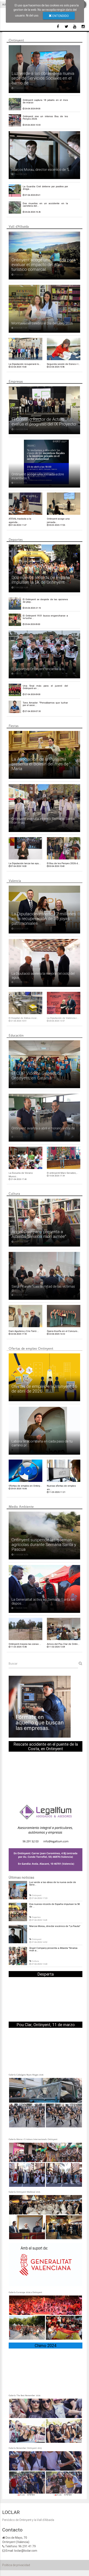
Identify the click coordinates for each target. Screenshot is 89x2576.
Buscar (13, 1663)
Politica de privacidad (16, 2565)
